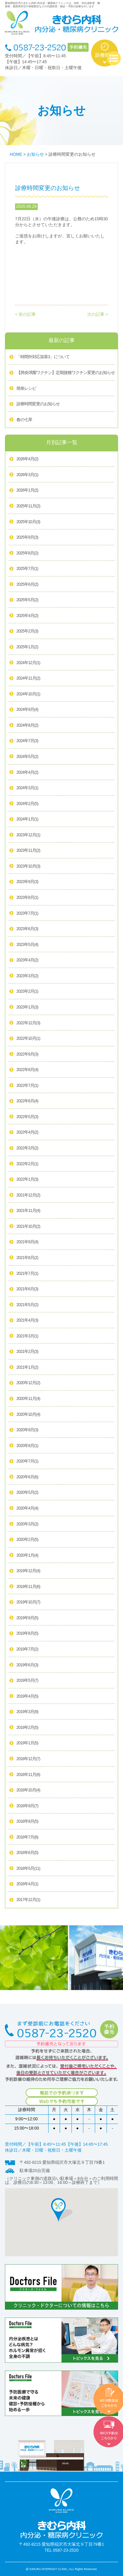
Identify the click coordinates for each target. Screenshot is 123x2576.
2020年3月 (27, 1524)
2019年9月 (27, 1618)
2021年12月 (28, 1195)
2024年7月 (27, 741)
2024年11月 (28, 679)
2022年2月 (27, 1164)
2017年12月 (28, 1900)
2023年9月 (27, 882)
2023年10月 (28, 867)
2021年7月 (27, 1274)
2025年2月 (27, 631)
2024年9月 (27, 710)
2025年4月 (27, 616)
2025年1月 (27, 647)
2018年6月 (27, 1853)
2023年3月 (27, 976)
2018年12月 (28, 1759)
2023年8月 (27, 898)
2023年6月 (27, 929)
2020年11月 (28, 1399)
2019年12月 (28, 1571)
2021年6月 (27, 1289)
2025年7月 (27, 569)
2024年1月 (27, 819)
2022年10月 (28, 1039)
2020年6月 (27, 1477)
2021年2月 (27, 1352)
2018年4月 (27, 1884)
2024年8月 (27, 726)
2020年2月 (27, 1540)
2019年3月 (27, 1712)
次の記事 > (97, 314)
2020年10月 (28, 1415)
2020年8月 (27, 1446)
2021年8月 (27, 1258)
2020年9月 (27, 1430)
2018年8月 (27, 1822)
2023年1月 (27, 1007)
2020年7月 (27, 1461)
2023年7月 (27, 914)
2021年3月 (27, 1336)
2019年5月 (27, 1681)
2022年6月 (27, 1101)
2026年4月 (27, 459)
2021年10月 (28, 1227)
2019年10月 (28, 1602)
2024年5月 (27, 757)
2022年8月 (27, 1070)
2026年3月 (27, 475)
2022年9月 (27, 1055)
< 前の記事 (25, 314)
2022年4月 (27, 1133)
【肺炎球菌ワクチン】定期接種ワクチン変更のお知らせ (65, 372)
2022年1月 (27, 1180)
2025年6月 (27, 585)
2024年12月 (28, 663)
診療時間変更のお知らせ (38, 404)
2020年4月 (27, 1509)
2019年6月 (27, 1665)
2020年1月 (27, 1556)
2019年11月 (28, 1587)
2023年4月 (27, 960)
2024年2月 (27, 804)
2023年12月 (28, 835)
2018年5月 (28, 1869)
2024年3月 (27, 788)
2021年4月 (27, 1321)
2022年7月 (27, 1086)
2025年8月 (27, 553)
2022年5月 (27, 1117)
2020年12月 (28, 1383)
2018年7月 (27, 1837)
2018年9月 (27, 1806)
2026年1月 (27, 491)
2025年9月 (27, 538)
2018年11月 (28, 1775)
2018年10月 (28, 1790)
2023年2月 (27, 992)
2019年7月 (27, 1649)
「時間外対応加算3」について (43, 357)
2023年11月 (28, 851)
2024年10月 (28, 694)
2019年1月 (27, 1743)
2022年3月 (27, 1148)
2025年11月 (28, 506)
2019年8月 (27, 1634)
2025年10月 (28, 522)
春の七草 (24, 419)
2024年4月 (27, 773)
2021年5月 (27, 1305)
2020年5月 (27, 1493)
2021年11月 (28, 1211)
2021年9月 (27, 1242)
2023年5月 (27, 945)
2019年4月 (27, 1697)
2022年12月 (28, 1023)
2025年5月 (27, 600)
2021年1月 (27, 1368)
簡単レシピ (26, 388)
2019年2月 (27, 1728)
